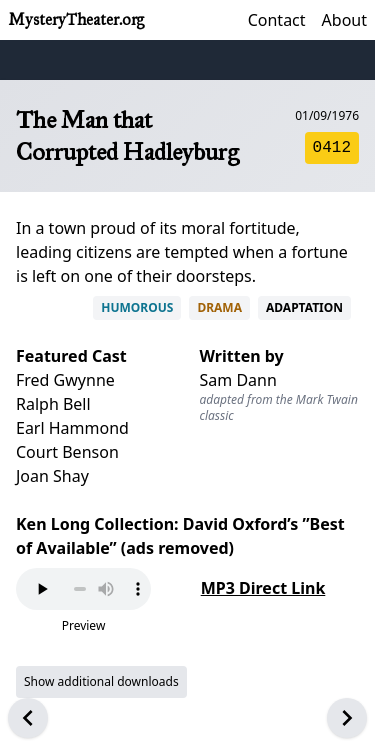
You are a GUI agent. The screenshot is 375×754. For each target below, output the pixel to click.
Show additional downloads (101, 681)
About (344, 20)
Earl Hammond (72, 428)
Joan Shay (52, 476)
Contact (277, 20)
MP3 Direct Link (263, 588)
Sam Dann (238, 380)
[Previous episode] (28, 718)
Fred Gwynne (65, 380)
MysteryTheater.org (76, 19)
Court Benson (67, 452)
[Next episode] (347, 718)
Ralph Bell (53, 404)
